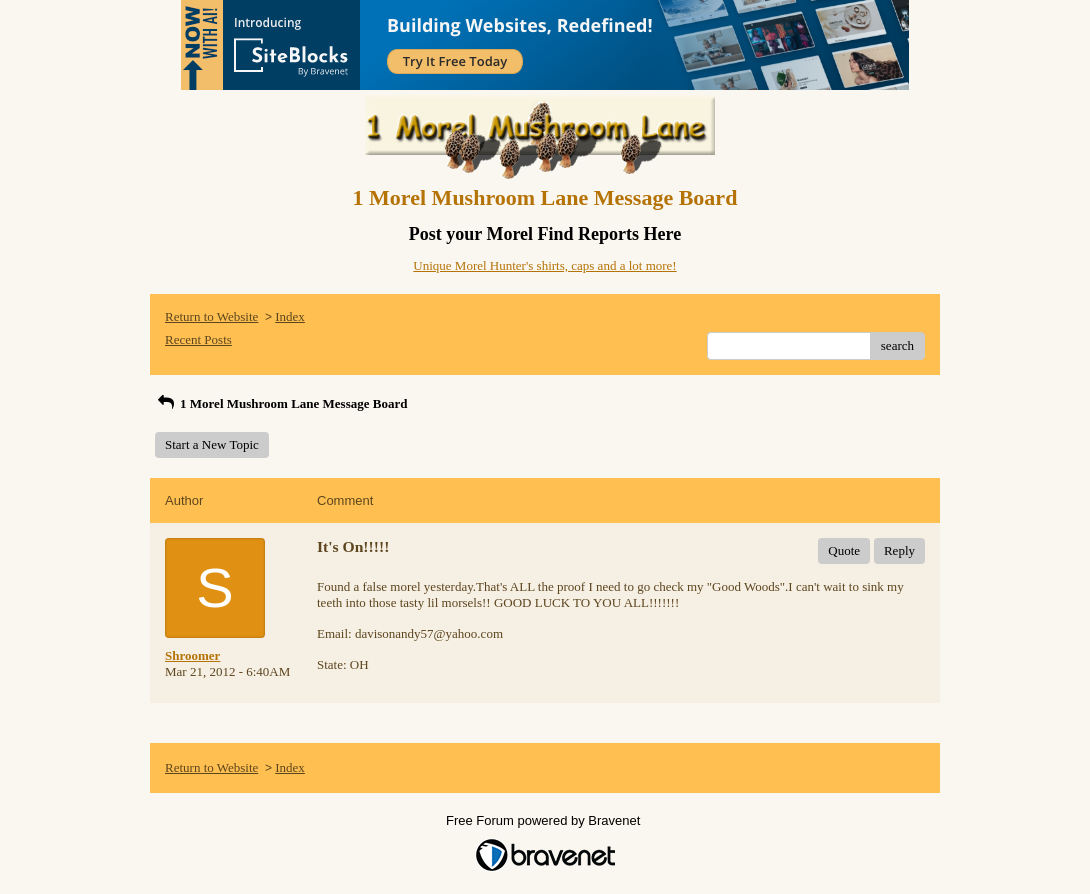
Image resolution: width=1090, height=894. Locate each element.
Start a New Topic (212, 444)
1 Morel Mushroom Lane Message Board (281, 403)
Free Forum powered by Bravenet (545, 820)
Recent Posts (198, 339)
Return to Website (211, 316)
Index (290, 316)
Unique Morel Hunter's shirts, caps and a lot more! (544, 265)
